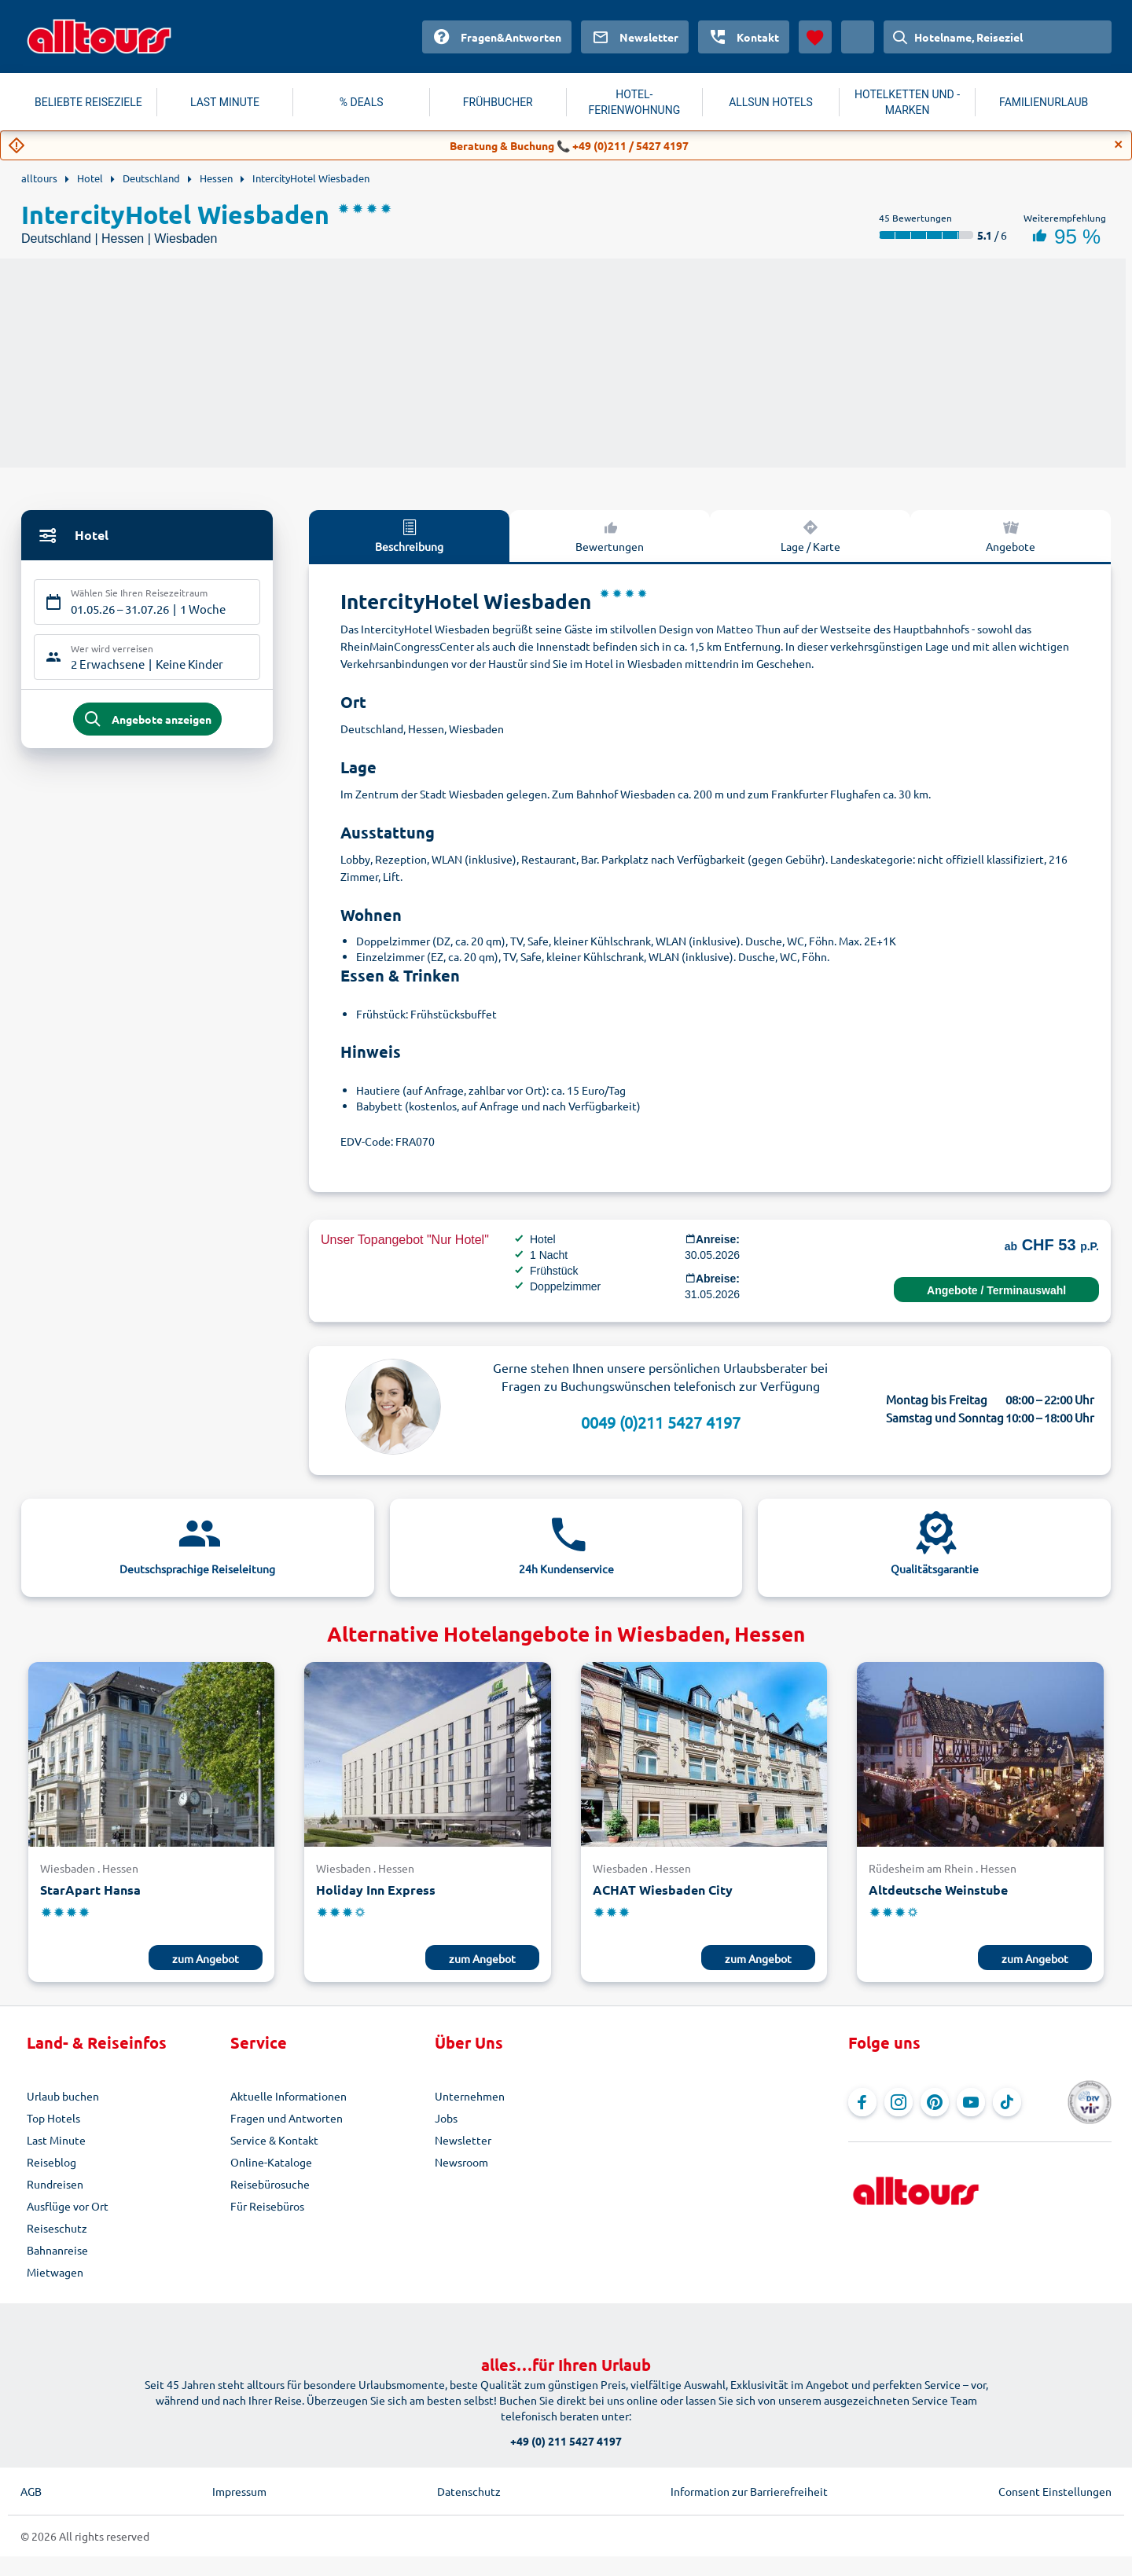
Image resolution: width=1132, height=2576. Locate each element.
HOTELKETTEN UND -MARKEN (907, 102)
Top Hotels (53, 2118)
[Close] (1118, 144)
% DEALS (362, 102)
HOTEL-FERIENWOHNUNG (635, 102)
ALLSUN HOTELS (771, 102)
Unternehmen (470, 2096)
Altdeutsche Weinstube (938, 1889)
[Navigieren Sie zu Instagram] (898, 2102)
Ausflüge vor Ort (67, 2206)
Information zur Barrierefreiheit (749, 2491)
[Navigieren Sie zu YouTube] (971, 2102)
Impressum (239, 2491)
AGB (31, 2491)
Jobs (446, 2118)
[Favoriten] (815, 36)
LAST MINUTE (224, 102)
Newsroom (461, 2162)
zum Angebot (205, 1958)
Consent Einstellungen (1055, 2491)
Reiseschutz (57, 2228)
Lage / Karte (810, 535)
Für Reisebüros (267, 2206)
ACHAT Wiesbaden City (663, 1889)
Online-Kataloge (271, 2162)
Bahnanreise (57, 2250)
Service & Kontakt (274, 2140)
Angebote (1010, 535)
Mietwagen (55, 2272)
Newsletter (463, 2140)
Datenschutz (469, 2491)
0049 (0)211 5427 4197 (661, 1422)
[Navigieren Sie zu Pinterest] (935, 2102)
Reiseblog (51, 2162)
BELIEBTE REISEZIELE (88, 102)
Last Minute (56, 2140)
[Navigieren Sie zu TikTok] (1007, 2102)
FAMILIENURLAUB (1043, 102)
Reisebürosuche (270, 2184)
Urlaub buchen (63, 2096)
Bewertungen (609, 535)
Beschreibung (409, 535)
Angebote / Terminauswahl (996, 1290)
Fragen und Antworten (286, 2118)
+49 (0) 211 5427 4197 (566, 2441)
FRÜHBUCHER (498, 102)
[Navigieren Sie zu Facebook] (862, 2102)
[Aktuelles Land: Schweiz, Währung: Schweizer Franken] (857, 36)
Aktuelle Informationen (288, 2096)
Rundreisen (55, 2184)
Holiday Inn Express (376, 1889)
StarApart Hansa (90, 1889)
